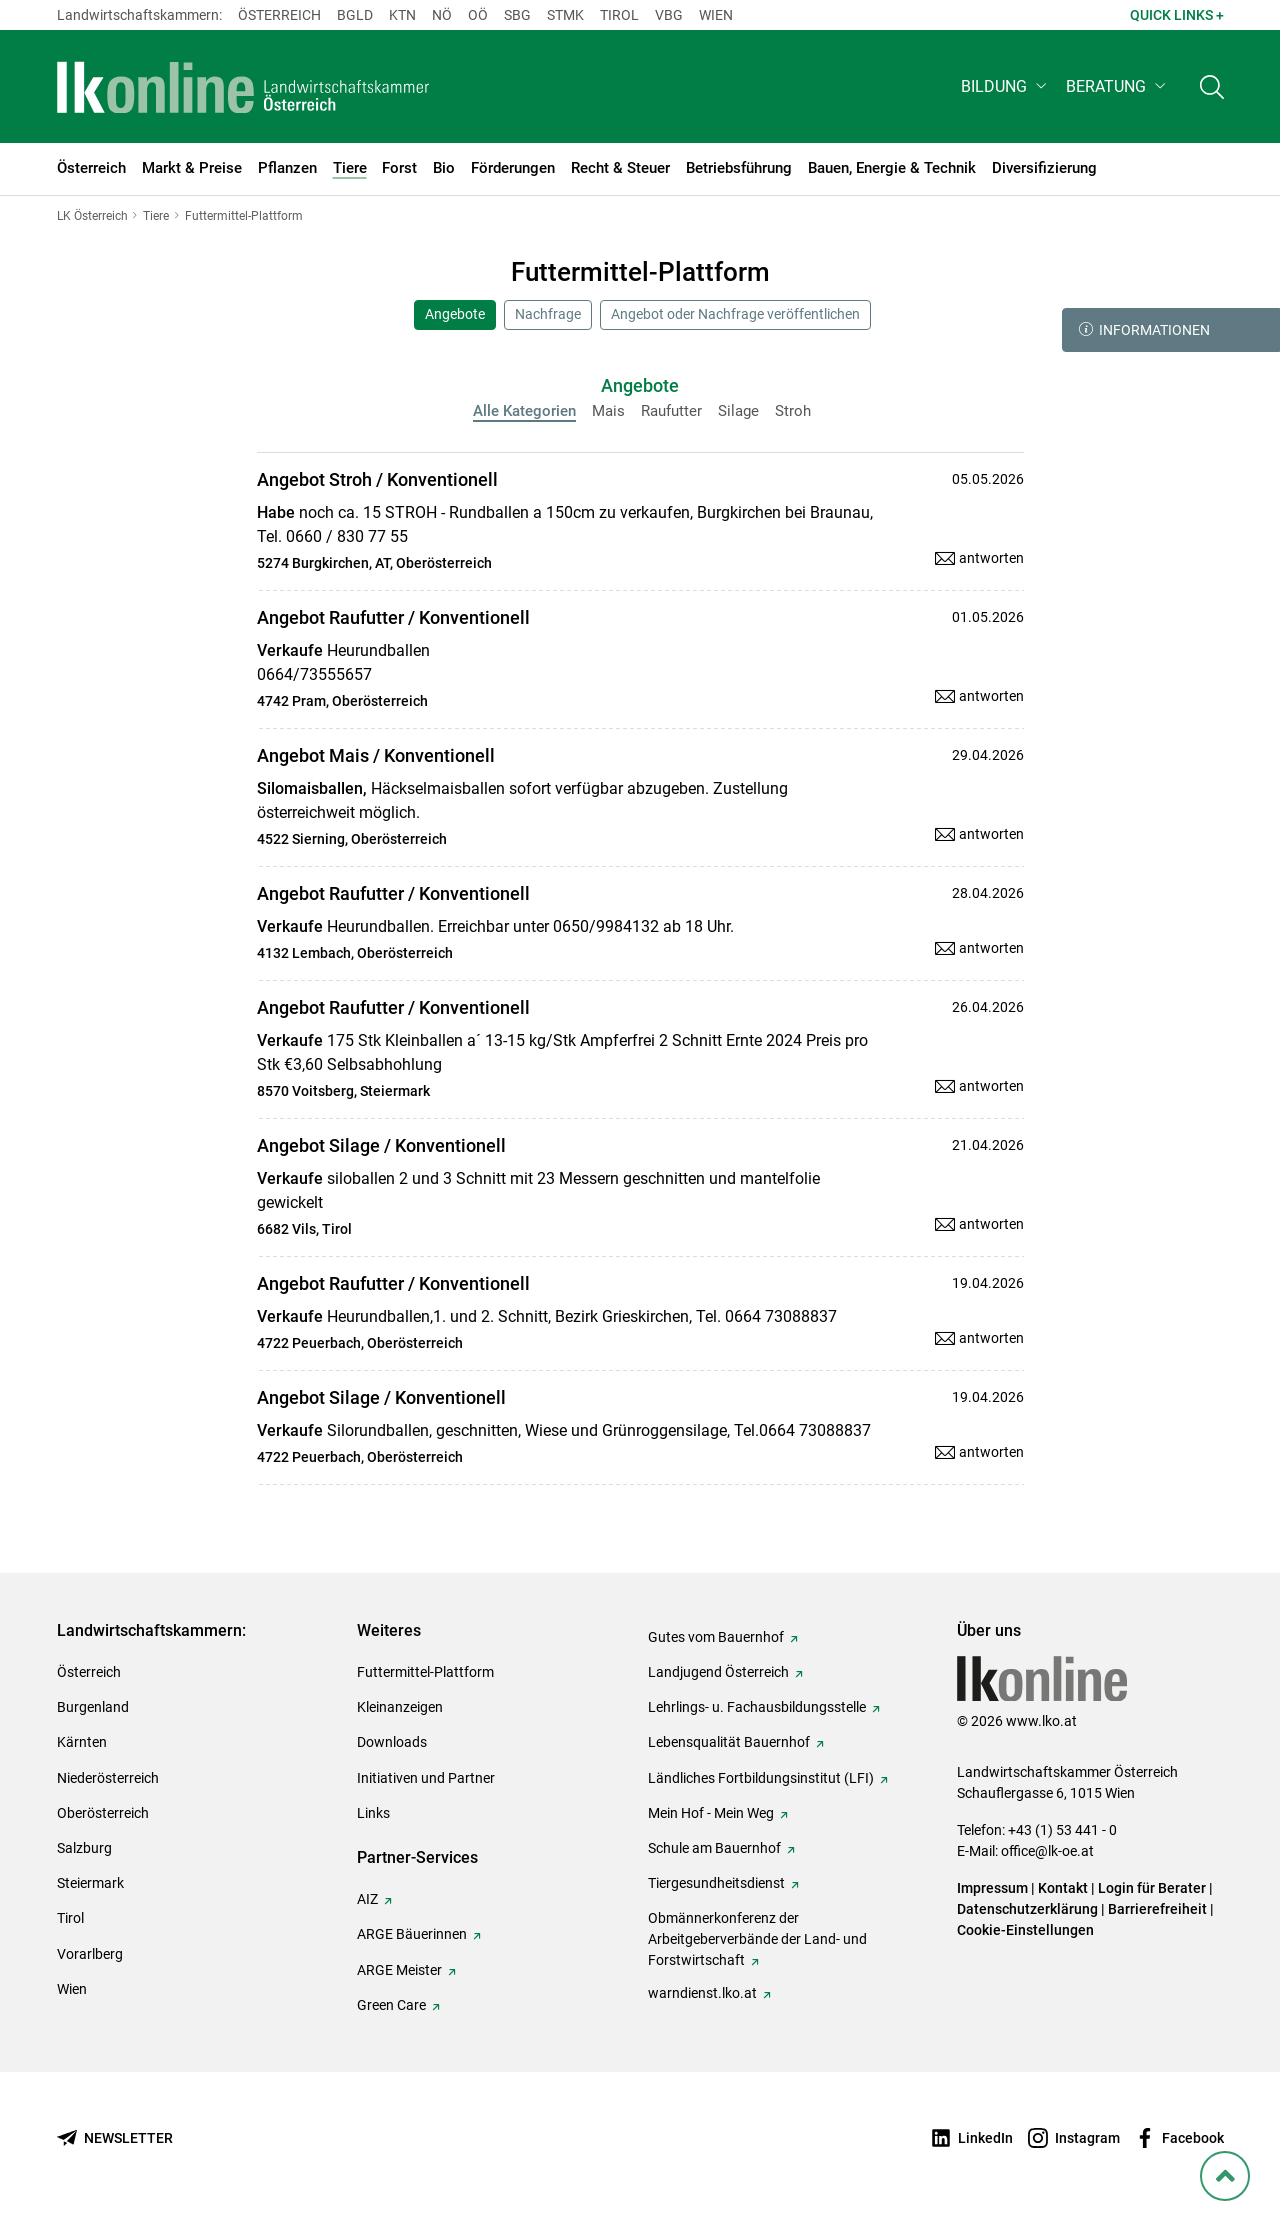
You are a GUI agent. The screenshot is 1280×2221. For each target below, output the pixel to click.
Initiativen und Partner (426, 1778)
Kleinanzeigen (400, 1707)
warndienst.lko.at (702, 1993)
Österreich (279, 15)
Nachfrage (548, 314)
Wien (716, 15)
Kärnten (82, 1742)
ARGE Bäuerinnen (412, 1934)
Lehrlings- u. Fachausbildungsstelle (757, 1707)
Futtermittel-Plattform (425, 1672)
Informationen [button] (1144, 330)
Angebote (455, 314)
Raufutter (671, 411)
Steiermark (90, 1883)
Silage (738, 411)
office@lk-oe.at (1047, 1851)
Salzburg (84, 1848)
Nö (442, 15)
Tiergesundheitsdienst (716, 1883)
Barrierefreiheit (1157, 1909)
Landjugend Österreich (718, 1672)
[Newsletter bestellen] (115, 2138)
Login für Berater (1152, 1888)
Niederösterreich (108, 1778)
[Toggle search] (1212, 86)
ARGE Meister (399, 1970)
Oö (478, 15)
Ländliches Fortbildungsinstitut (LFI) (761, 1778)
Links (373, 1813)
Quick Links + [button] (1177, 15)
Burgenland (93, 1707)
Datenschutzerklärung (1027, 1909)
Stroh (793, 411)
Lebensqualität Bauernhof (729, 1742)
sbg (517, 15)
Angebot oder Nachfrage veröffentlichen (735, 314)
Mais (608, 411)
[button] (1005, 86)
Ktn (402, 15)
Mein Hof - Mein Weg (711, 1813)
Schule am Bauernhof (714, 1848)
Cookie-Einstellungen (1025, 1930)
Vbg (669, 15)
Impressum (992, 1888)
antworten (991, 558)
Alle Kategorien (524, 411)
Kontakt (1063, 1888)
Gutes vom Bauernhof (716, 1637)
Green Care (391, 2005)
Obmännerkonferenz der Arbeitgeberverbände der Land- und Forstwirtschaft (757, 1939)
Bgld (355, 15)
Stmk (565, 15)
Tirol (619, 15)
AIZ (367, 1899)
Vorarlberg (90, 1954)
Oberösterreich (103, 1813)
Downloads (392, 1742)
